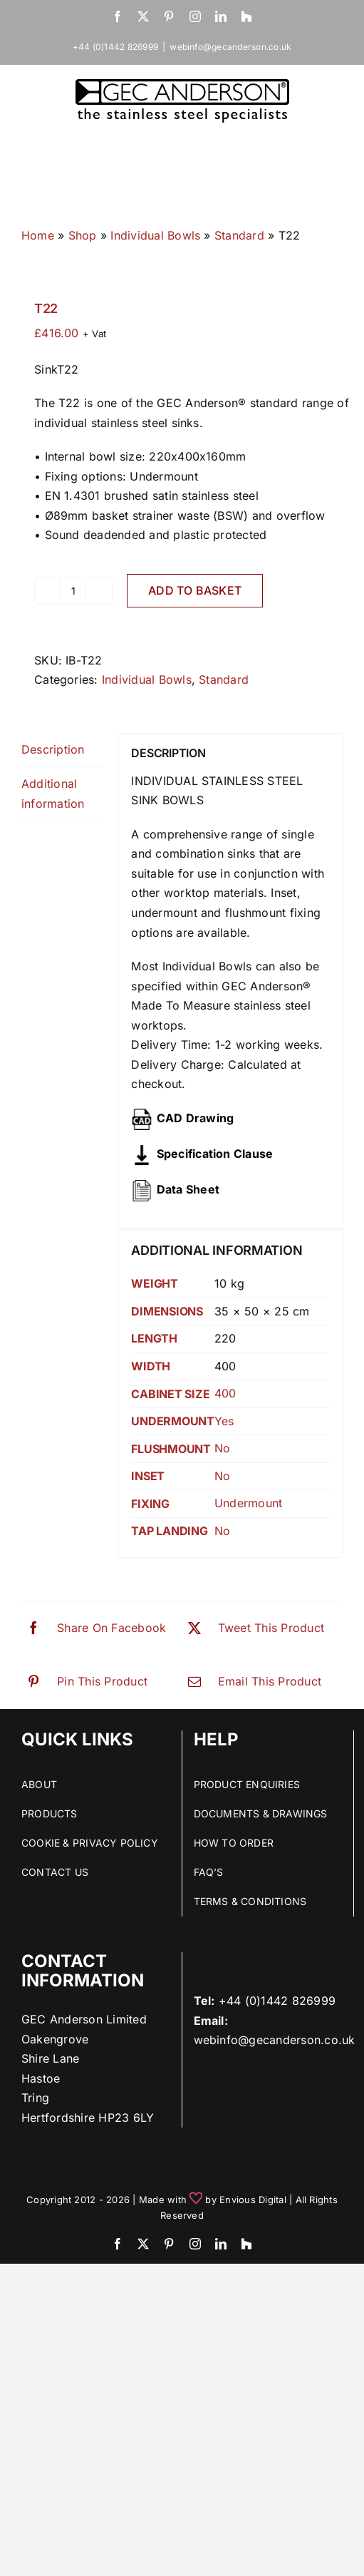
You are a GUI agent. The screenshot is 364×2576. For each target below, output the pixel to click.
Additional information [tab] (53, 793)
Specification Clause (215, 1153)
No (222, 1448)
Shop (82, 235)
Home (37, 235)
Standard (239, 235)
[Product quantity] (73, 591)
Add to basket (194, 590)
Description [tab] (53, 749)
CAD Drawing (195, 1118)
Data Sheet (188, 1189)
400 (225, 1393)
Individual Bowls (155, 235)
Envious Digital (252, 2199)
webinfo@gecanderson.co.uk (230, 46)
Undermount (248, 1503)
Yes (224, 1421)
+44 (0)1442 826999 (277, 2000)
